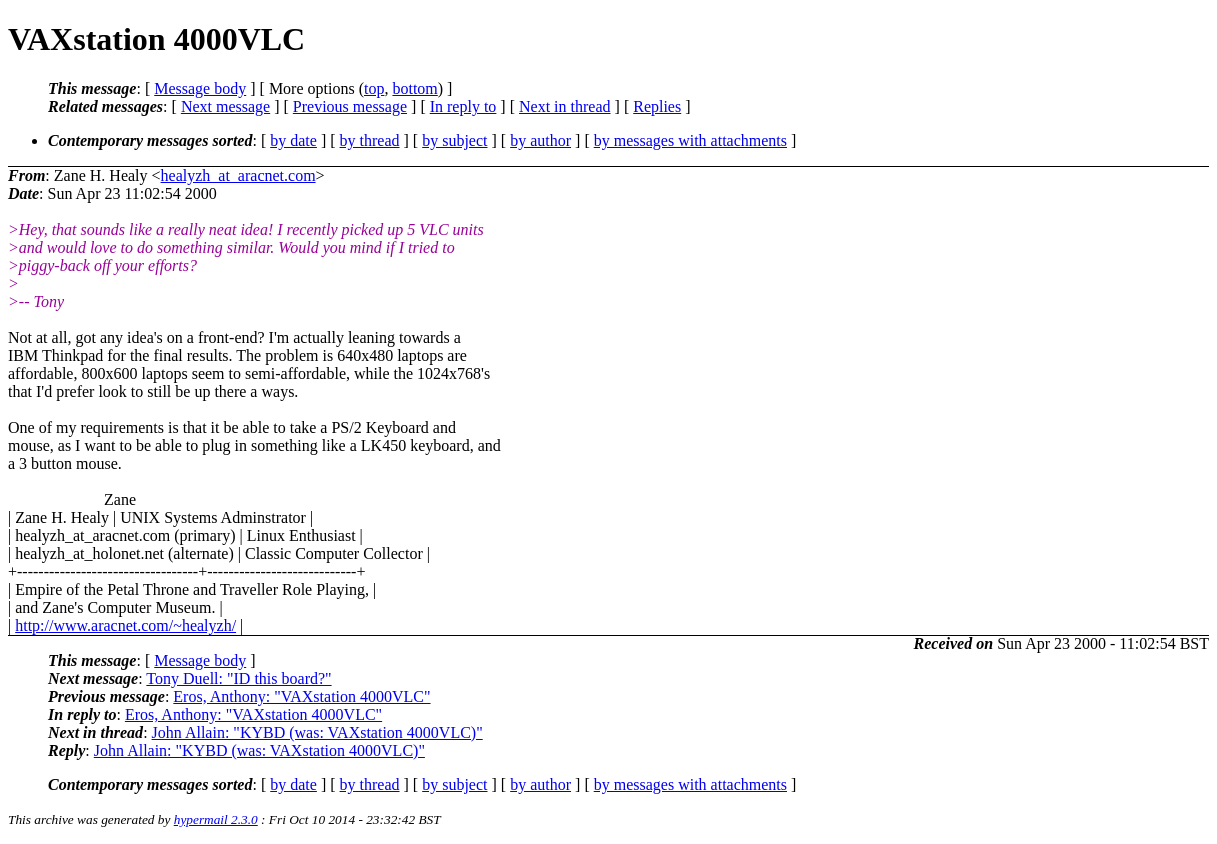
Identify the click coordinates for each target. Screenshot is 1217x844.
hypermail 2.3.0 (216, 819)
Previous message (350, 106)
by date (293, 140)
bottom (414, 88)
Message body (200, 88)
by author (540, 140)
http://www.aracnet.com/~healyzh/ (125, 625)
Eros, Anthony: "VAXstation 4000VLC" (301, 696)
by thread (370, 140)
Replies (657, 106)
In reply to (463, 106)
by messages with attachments (690, 140)
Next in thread (565, 106)
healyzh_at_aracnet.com (238, 175)
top (374, 88)
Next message (225, 106)
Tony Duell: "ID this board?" (238, 678)
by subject (454, 140)
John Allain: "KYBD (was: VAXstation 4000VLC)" (317, 732)
